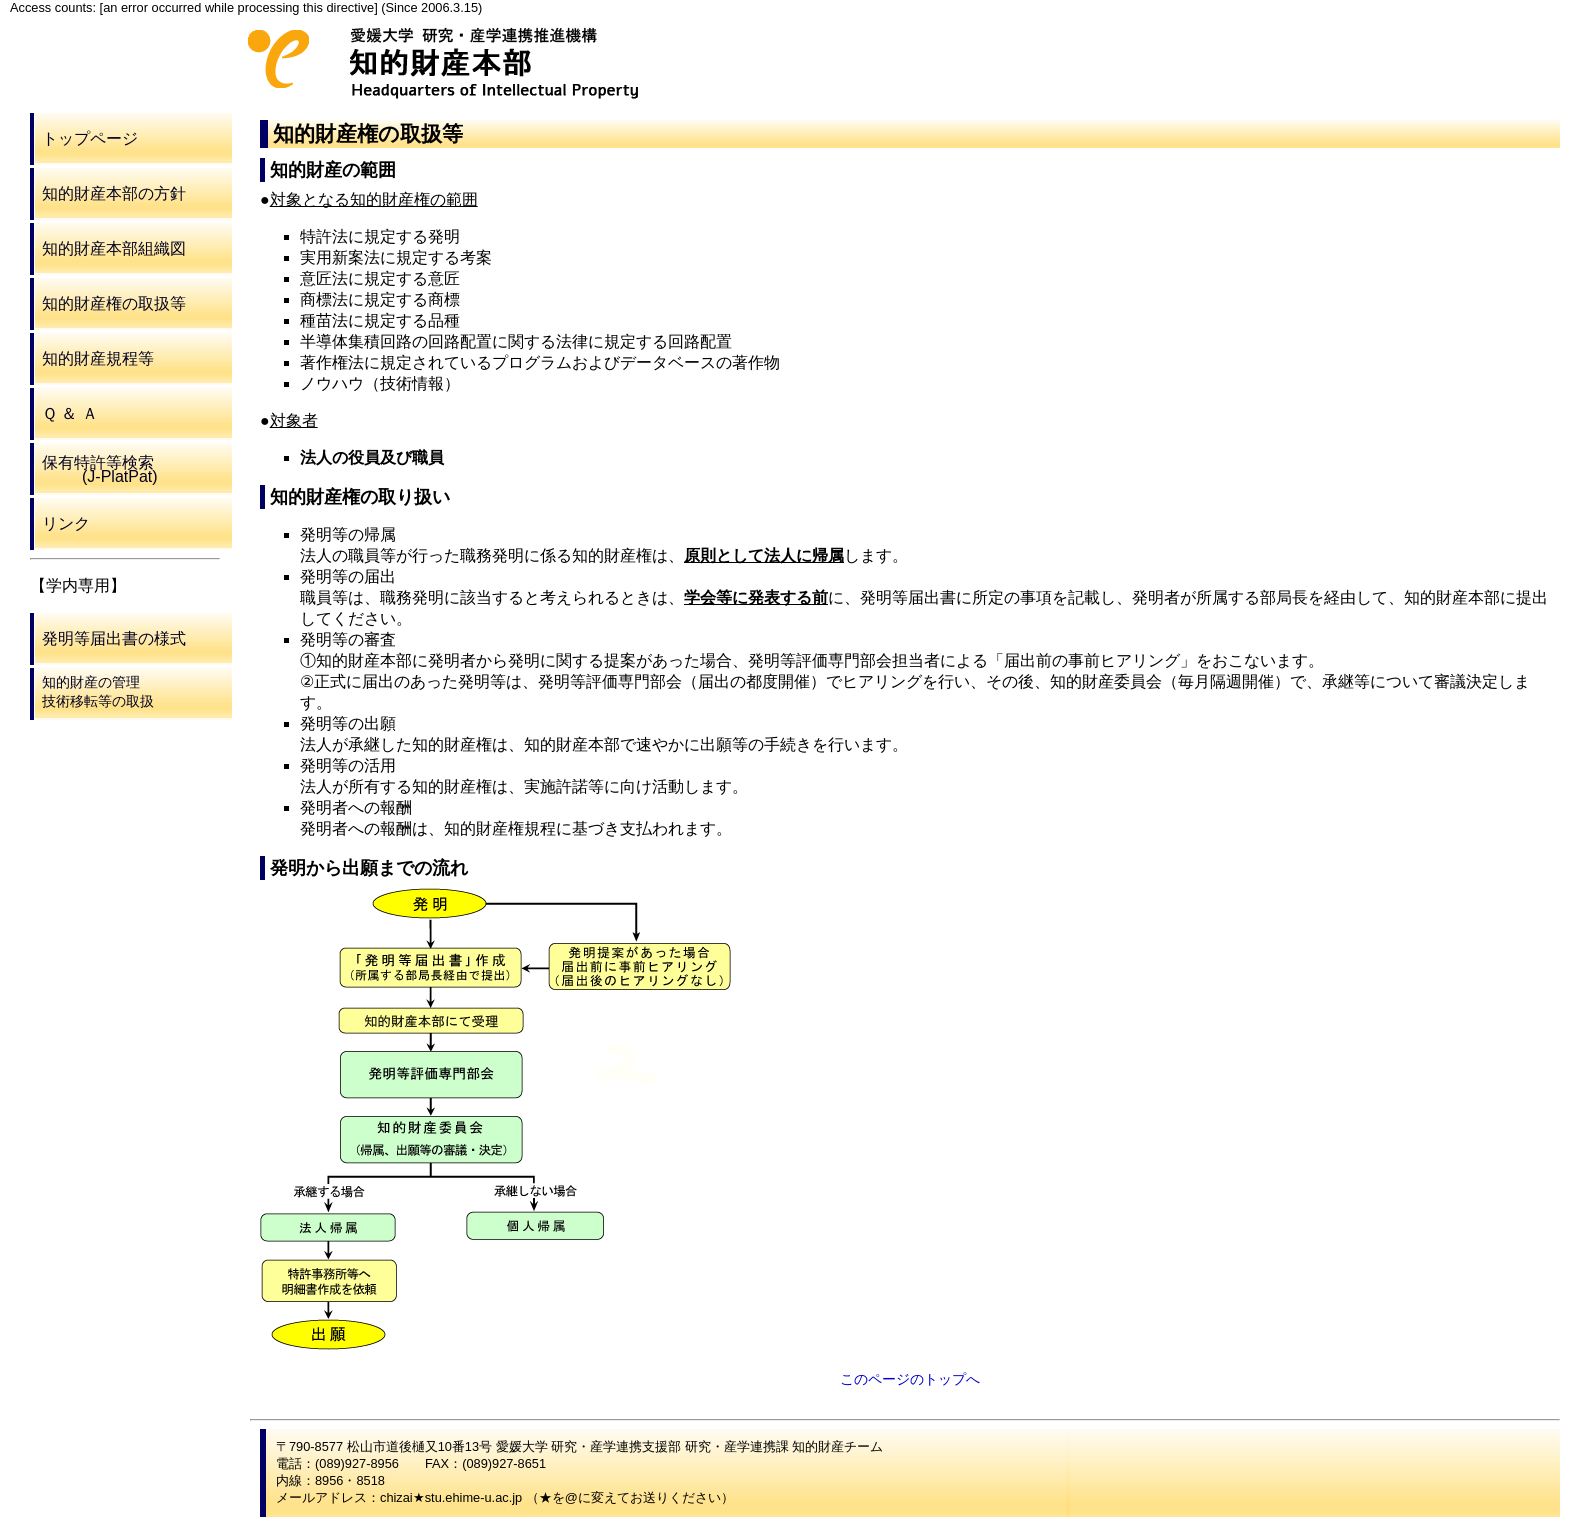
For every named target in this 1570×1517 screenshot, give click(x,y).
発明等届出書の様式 (114, 638)
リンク (66, 523)
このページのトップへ (910, 1379)
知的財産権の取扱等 (114, 303)
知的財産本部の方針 (114, 193)
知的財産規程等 (98, 358)
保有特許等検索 (100, 469)
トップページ (90, 138)
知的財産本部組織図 (114, 248)
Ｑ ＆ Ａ (70, 413)
